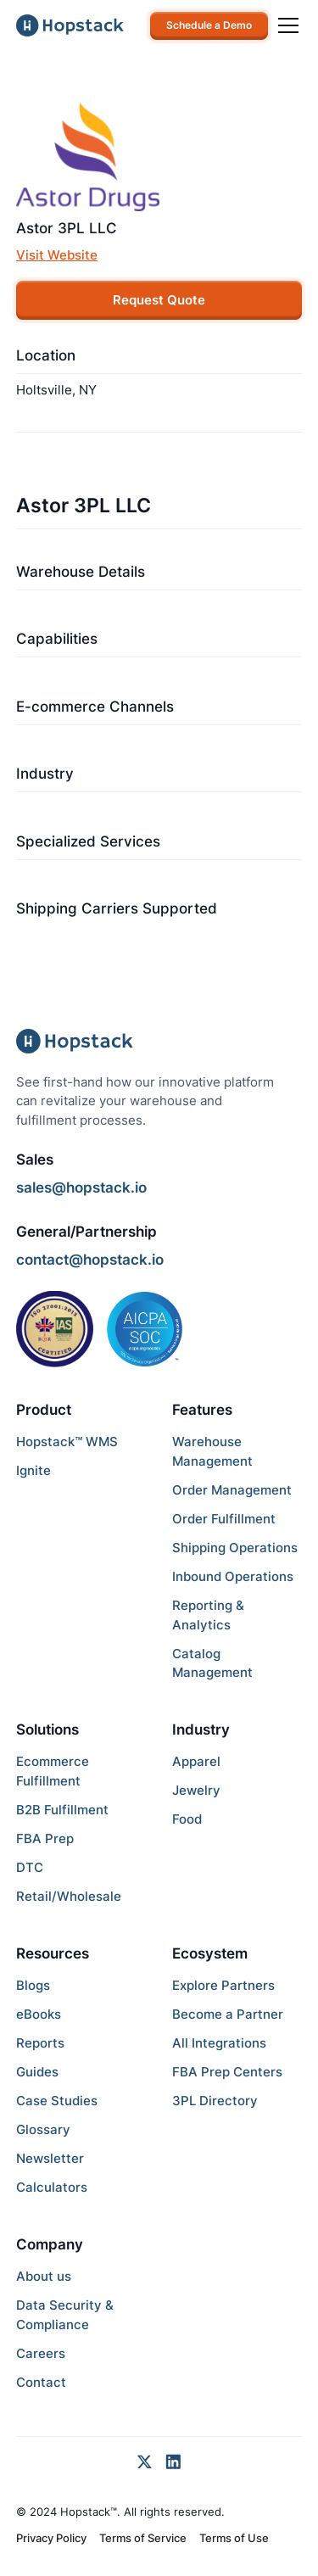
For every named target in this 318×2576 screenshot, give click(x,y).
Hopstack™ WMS (67, 1441)
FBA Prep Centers (227, 2072)
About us (43, 2276)
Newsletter (50, 2158)
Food (187, 1819)
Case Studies (57, 2101)
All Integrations (219, 2043)
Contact (41, 2382)
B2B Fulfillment (62, 1810)
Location (45, 355)
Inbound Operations (232, 1576)
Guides (37, 2072)
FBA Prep (45, 1838)
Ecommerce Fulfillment (52, 1771)
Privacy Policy (51, 2538)
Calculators (51, 2187)
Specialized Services (88, 841)
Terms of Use (234, 2538)
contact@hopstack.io (90, 1259)
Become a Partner (227, 2014)
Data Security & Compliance (65, 2315)
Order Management (232, 1490)
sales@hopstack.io (81, 1187)
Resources (52, 1953)
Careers (40, 2353)
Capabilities (57, 638)
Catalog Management (212, 1663)
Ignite (33, 1470)
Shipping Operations (235, 1547)
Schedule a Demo (209, 25)
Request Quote (159, 300)
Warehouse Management (212, 1451)
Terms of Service (143, 2538)
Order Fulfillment (224, 1519)
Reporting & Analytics (208, 1615)
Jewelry (196, 1790)
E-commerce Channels (95, 706)
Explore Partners (223, 1985)
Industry (45, 773)
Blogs (33, 1985)
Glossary (43, 2129)
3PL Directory (215, 2101)
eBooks (38, 2014)
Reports (40, 2043)
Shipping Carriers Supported (116, 908)
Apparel (196, 1761)
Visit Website (57, 255)
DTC (29, 1867)
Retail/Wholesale (68, 1896)
